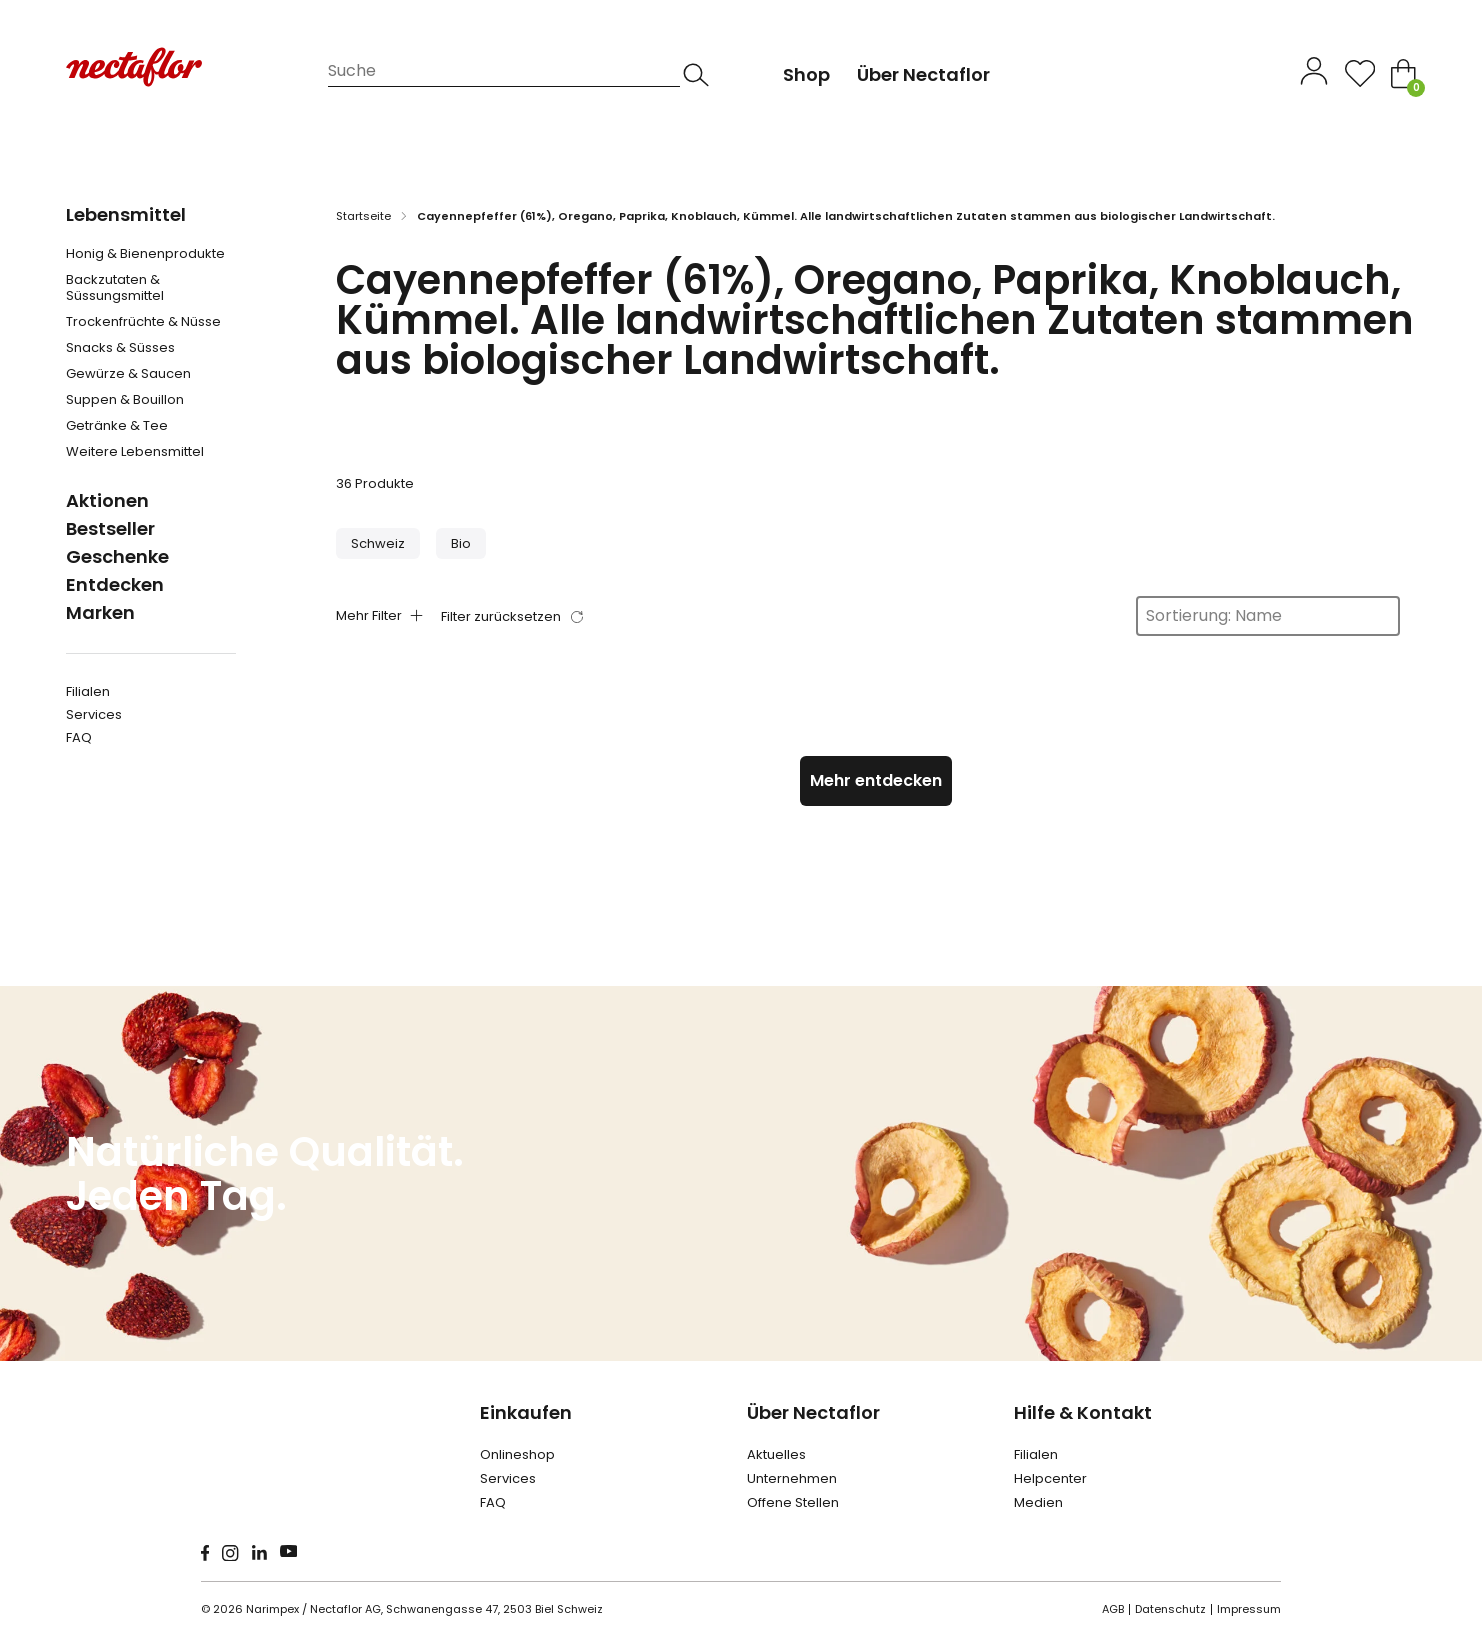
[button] (378, 543)
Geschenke (117, 556)
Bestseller (110, 528)
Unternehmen (792, 1478)
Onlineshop (517, 1454)
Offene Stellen (793, 1502)
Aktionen (107, 500)
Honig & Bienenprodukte (145, 254)
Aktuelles (776, 1454)
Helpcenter (1050, 1478)
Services (94, 714)
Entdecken (115, 584)
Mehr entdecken (876, 780)
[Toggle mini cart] (1403, 73)
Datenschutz (1170, 1609)
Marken (100, 612)
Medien (1038, 1502)
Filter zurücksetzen (501, 616)
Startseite (363, 216)
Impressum (1249, 1609)
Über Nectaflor (813, 1412)
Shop (806, 74)
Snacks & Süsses (120, 348)
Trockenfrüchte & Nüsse (143, 322)
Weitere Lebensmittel (135, 452)
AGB (1113, 1609)
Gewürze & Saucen (128, 374)
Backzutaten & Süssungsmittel (115, 288)
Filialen (88, 691)
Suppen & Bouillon (125, 400)
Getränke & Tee (117, 426)
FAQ (79, 737)
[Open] (1360, 73)
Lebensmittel (126, 214)
